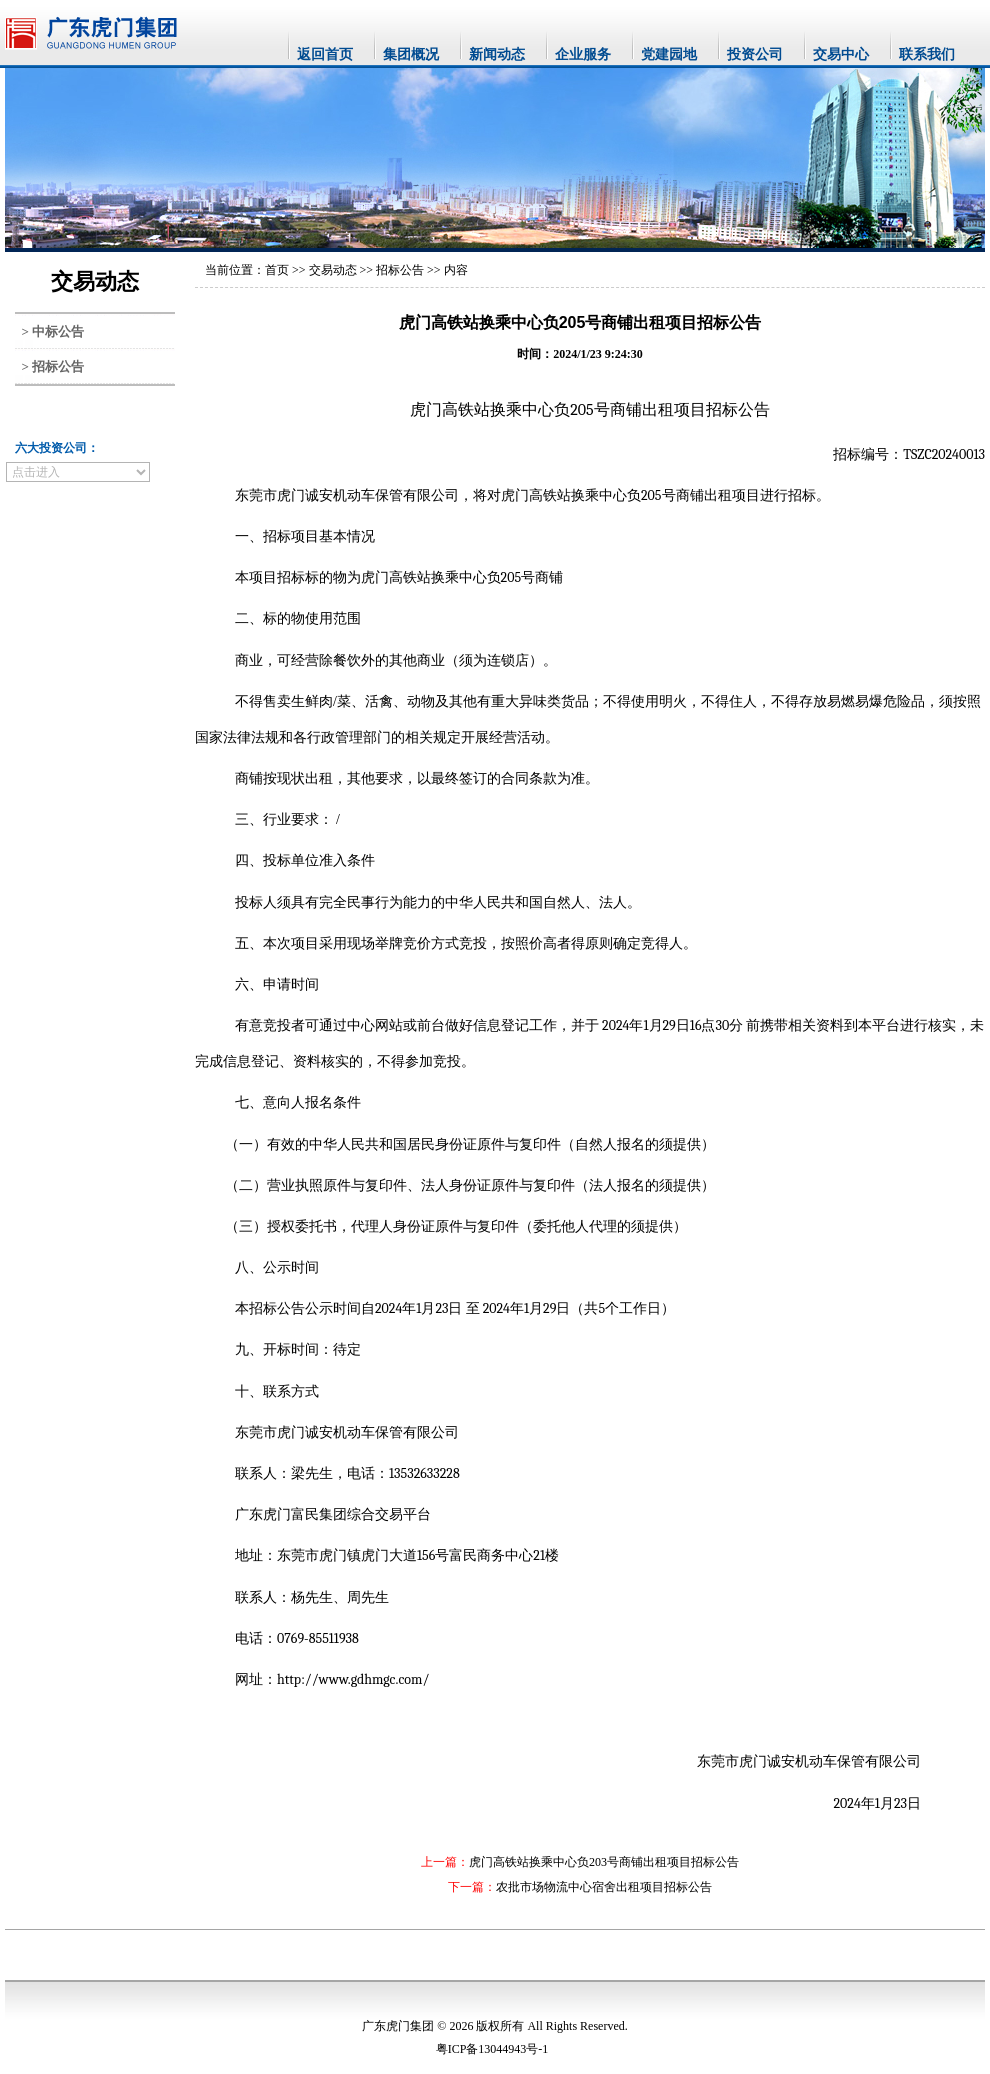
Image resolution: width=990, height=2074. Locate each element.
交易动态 (333, 270)
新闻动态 (497, 54)
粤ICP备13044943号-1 (492, 2049)
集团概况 (411, 54)
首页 (277, 270)
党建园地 (669, 54)
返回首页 (325, 54)
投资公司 (755, 54)
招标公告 (400, 270)
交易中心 (841, 54)
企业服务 (583, 54)
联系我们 (927, 54)
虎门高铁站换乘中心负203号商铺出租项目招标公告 (604, 1862)
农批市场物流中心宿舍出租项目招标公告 (604, 1887)
